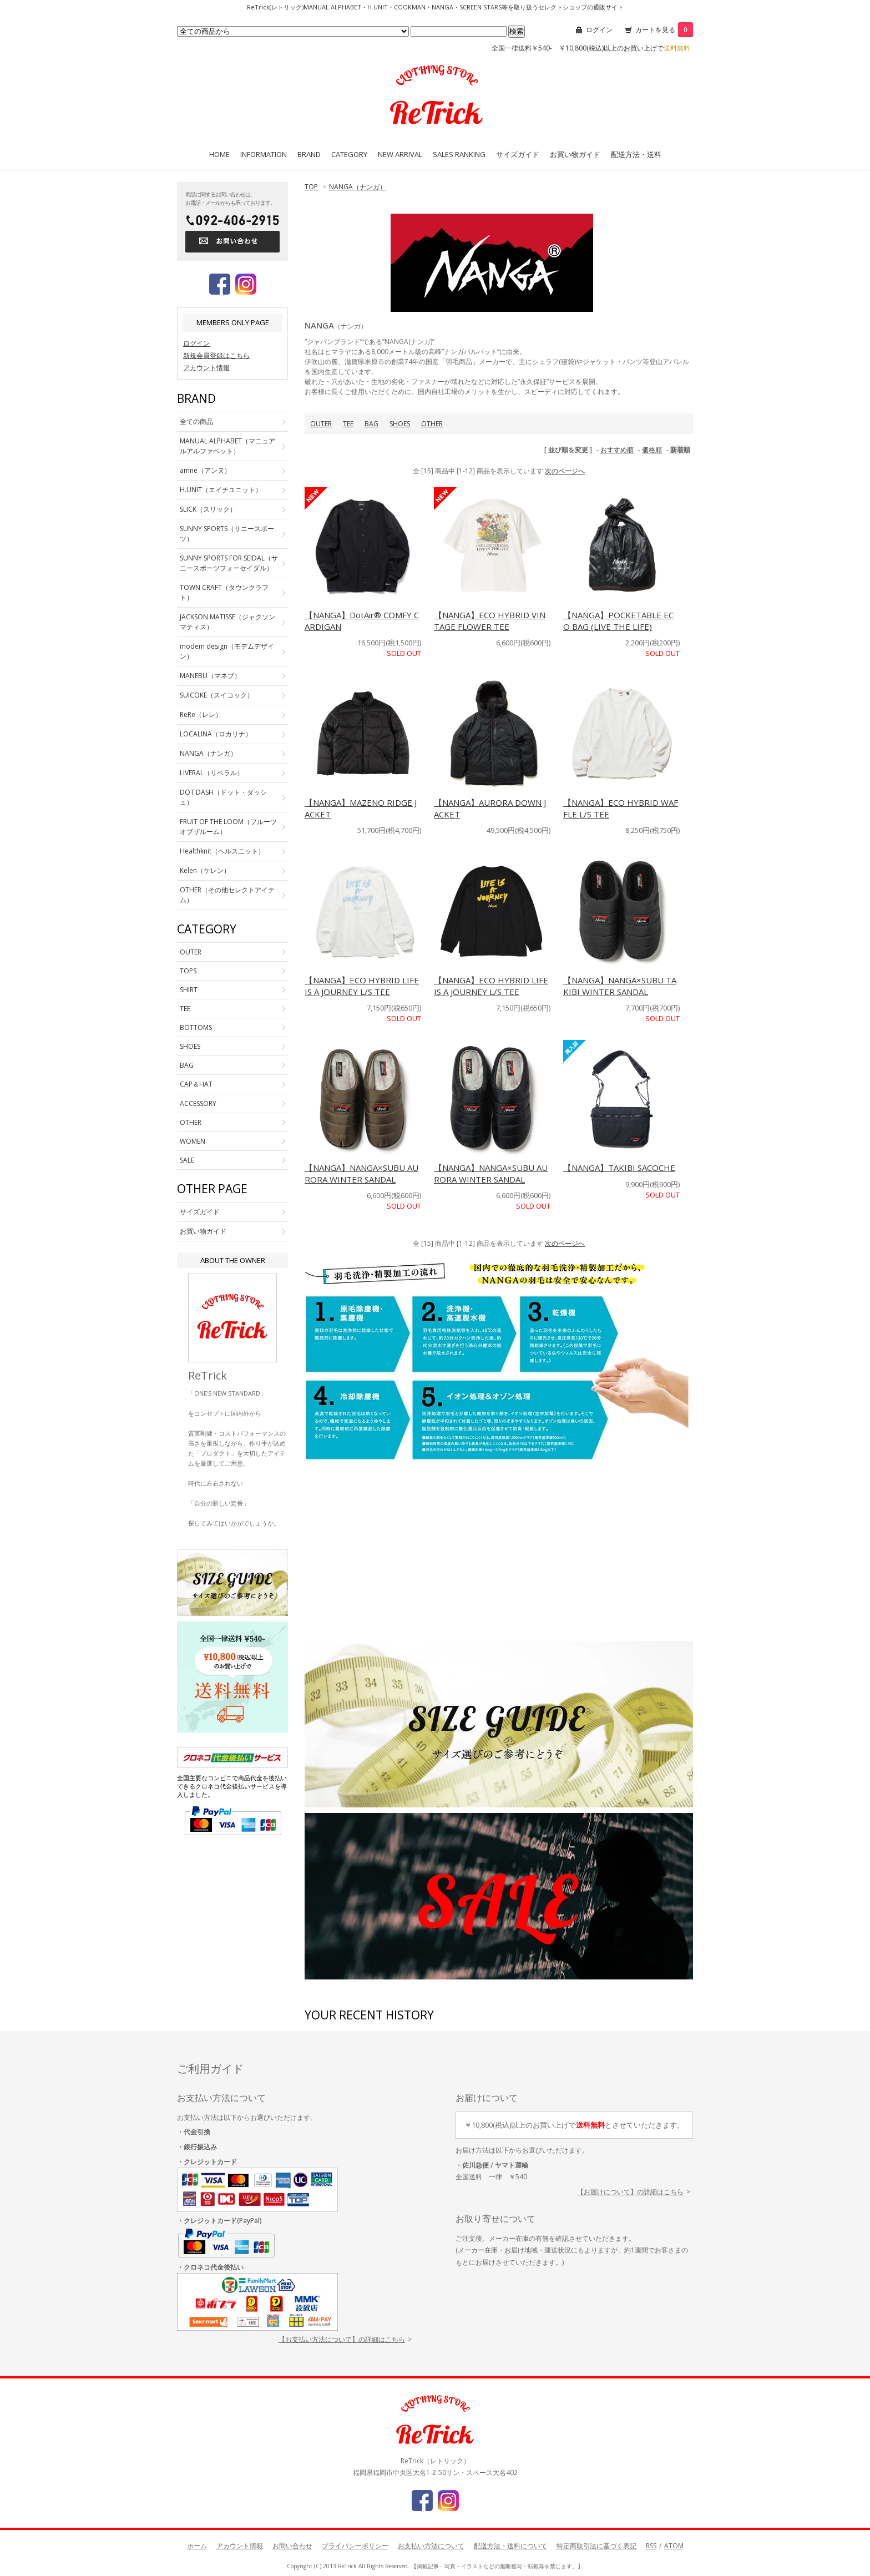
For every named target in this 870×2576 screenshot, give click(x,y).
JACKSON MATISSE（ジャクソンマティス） (227, 622)
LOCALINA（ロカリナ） (216, 734)
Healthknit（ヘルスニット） (222, 851)
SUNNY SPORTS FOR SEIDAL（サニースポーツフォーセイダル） (229, 563)
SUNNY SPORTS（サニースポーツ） (227, 533)
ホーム (197, 2545)
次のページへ (565, 471)
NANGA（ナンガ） (357, 186)
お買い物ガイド (575, 154)
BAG (371, 423)
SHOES (400, 423)
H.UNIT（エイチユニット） (221, 489)
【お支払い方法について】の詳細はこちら (342, 2339)
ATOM (674, 2545)
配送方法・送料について (510, 2545)
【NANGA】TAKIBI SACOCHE (619, 1167)
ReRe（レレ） (201, 714)
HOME (219, 154)
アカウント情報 (206, 367)
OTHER (432, 423)
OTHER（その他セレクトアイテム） (227, 895)
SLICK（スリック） (208, 509)
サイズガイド (517, 154)
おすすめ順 (617, 449)
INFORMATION (263, 154)
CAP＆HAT (196, 1084)
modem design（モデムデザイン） (227, 651)
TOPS (188, 971)
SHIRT (189, 989)
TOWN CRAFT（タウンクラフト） (224, 592)
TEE (348, 423)
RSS (651, 2545)
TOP (311, 186)
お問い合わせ (292, 2545)
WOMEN (192, 1141)
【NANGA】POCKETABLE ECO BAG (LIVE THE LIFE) (618, 620)
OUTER (321, 423)
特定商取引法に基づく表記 (596, 2545)
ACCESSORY (198, 1103)
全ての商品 (196, 421)
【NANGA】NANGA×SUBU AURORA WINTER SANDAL (361, 1173)
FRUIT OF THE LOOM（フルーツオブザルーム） (228, 826)
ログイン (599, 29)
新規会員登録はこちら (216, 355)
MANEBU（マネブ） (210, 675)
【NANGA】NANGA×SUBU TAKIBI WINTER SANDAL (619, 985)
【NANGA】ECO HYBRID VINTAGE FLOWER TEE (489, 620)
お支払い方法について (431, 2545)
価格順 (652, 449)
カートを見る (664, 29)
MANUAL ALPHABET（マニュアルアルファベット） (227, 446)
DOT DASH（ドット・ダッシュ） (223, 797)
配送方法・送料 (636, 154)
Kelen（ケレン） (205, 870)
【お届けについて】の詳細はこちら (630, 2191)
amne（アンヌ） (205, 470)
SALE (187, 1160)
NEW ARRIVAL (400, 154)
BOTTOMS (196, 1027)
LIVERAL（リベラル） (212, 772)
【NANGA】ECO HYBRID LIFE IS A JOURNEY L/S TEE (362, 985)
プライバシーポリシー (355, 2545)
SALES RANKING (459, 154)
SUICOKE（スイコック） (217, 695)
